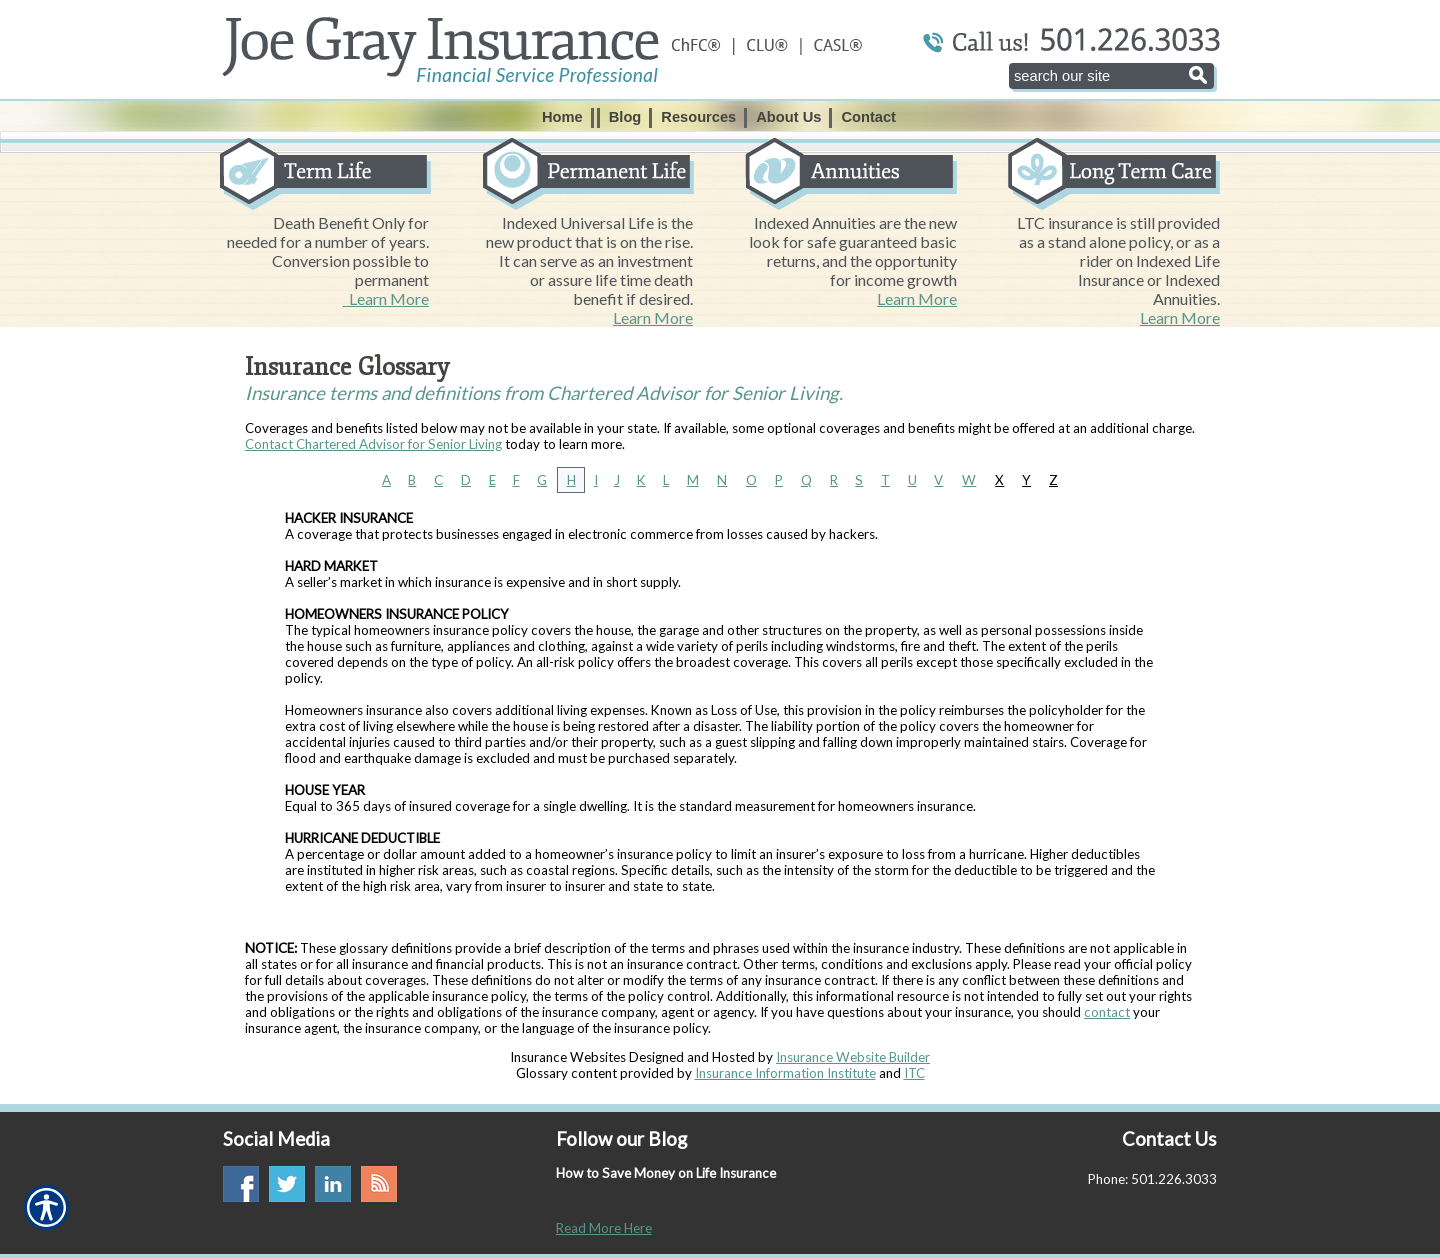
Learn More (386, 298)
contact (1107, 1012)
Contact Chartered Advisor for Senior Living (373, 444)
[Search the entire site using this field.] (1111, 76)
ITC (914, 1073)
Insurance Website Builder (853, 1057)
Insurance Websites (568, 1057)
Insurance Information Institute (785, 1073)
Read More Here (604, 1228)
